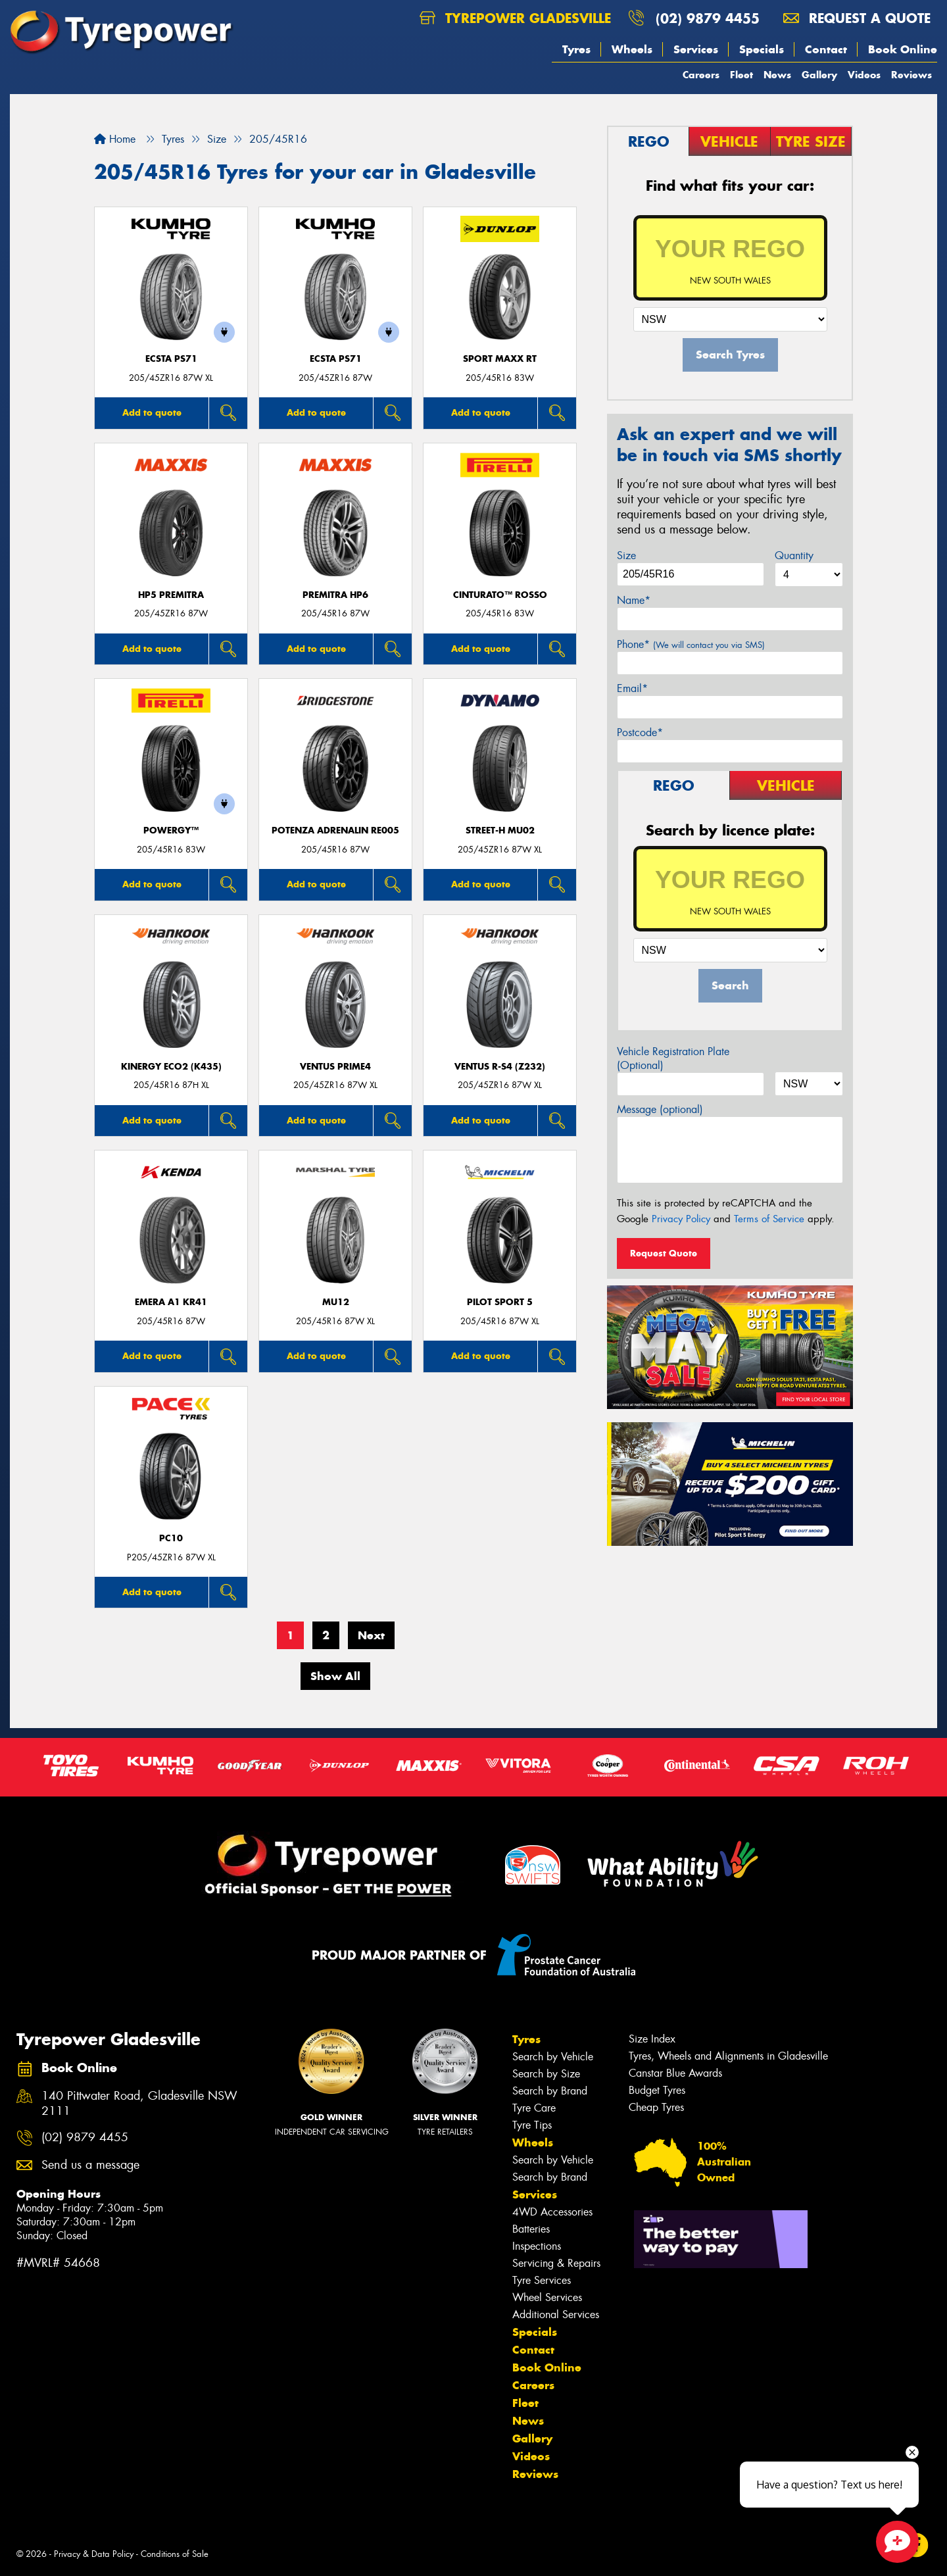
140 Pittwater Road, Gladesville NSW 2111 (139, 2104)
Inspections (536, 2246)
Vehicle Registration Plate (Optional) (673, 1058)
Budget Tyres (657, 2090)
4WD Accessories (552, 2212)
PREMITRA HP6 (335, 595)
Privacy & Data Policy (94, 2554)
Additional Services (555, 2314)
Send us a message (90, 2165)
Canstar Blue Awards (675, 2073)
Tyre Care (534, 2108)
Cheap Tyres (656, 2107)
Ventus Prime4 (335, 1066)
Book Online (902, 49)
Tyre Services (541, 2280)
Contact (826, 49)
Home (114, 139)
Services (695, 49)
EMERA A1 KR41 (171, 1302)
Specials (761, 49)
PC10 (171, 1538)
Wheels (632, 49)
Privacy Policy (681, 1219)
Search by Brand (549, 2091)
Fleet (741, 74)
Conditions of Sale (174, 2554)
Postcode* (640, 732)
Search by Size (546, 2074)
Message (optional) (660, 1109)
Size (626, 555)
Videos (864, 74)
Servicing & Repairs (556, 2263)
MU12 (335, 1302)
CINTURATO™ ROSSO (500, 595)
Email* (632, 688)
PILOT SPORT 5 (500, 1302)
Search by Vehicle (552, 2057)
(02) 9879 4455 (708, 18)
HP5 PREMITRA (171, 595)
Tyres (576, 49)
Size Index (652, 2039)
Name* (633, 600)
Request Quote (663, 1253)
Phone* (691, 644)
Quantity (794, 555)
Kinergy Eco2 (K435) (171, 1066)
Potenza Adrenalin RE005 (335, 830)
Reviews (911, 74)
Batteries (531, 2229)
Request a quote (857, 18)
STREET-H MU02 (500, 830)
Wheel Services (547, 2297)
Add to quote (152, 412)
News (777, 74)
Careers (701, 74)
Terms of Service (769, 1219)
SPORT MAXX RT (500, 358)
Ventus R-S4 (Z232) (499, 1066)
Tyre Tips (532, 2125)
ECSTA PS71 (171, 358)
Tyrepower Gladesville (515, 18)
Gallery (819, 74)
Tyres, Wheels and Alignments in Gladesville (728, 2056)
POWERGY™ (171, 830)
